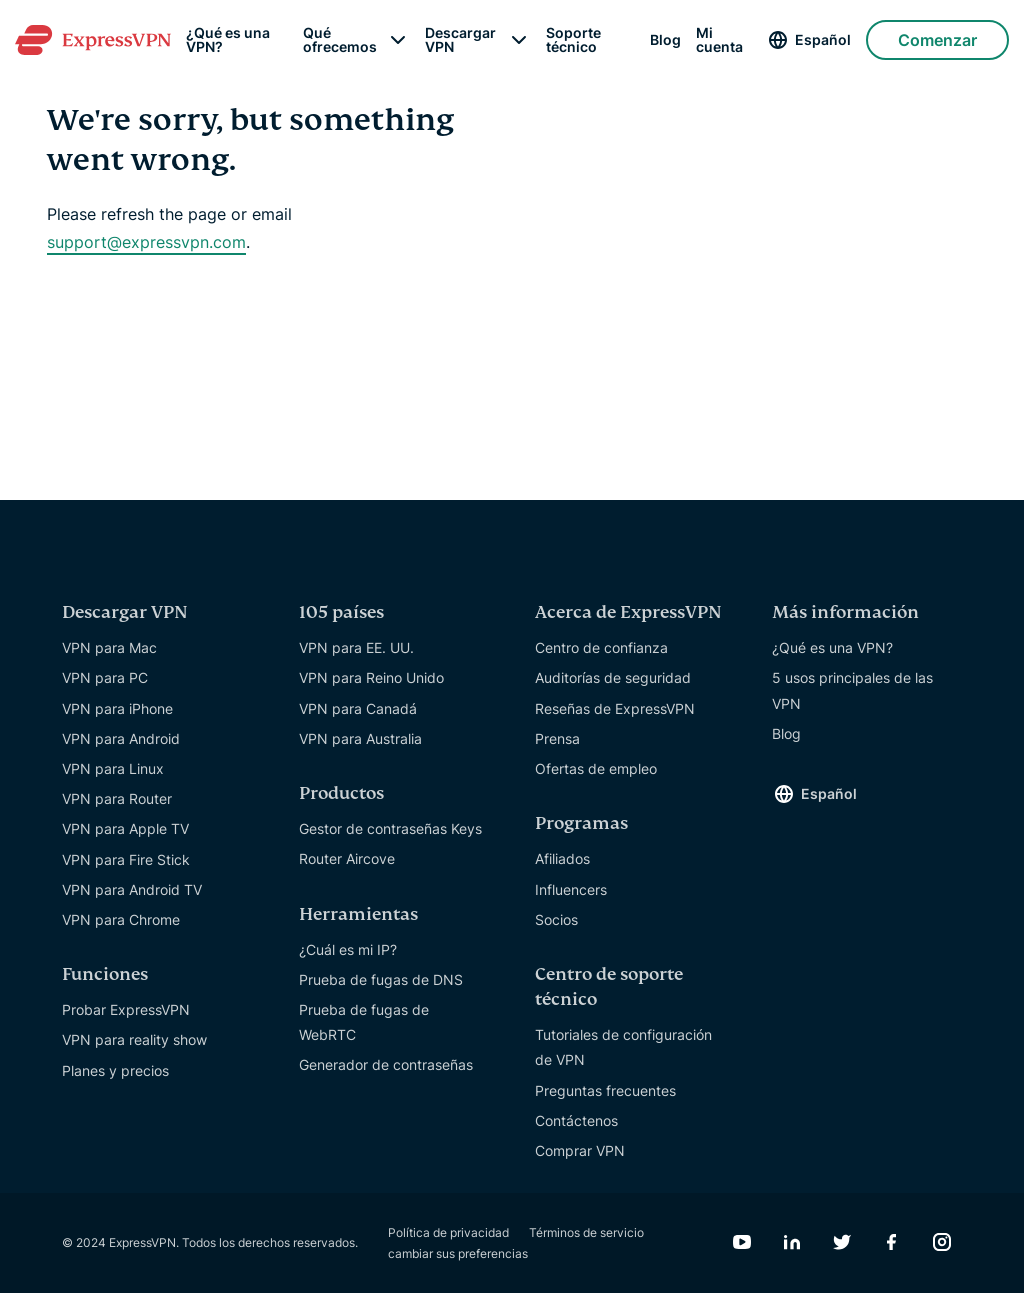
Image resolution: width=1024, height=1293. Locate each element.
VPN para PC (105, 677)
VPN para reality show (134, 1039)
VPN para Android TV (132, 889)
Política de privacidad (448, 1232)
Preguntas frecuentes (605, 1090)
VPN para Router (117, 798)
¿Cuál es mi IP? (348, 949)
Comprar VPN (580, 1150)
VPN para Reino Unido (371, 677)
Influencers (571, 889)
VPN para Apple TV (125, 828)
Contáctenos (576, 1120)
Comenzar (937, 40)
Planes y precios (115, 1070)
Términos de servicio (586, 1232)
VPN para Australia (360, 738)
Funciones (105, 974)
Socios (556, 919)
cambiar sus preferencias (458, 1253)
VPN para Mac (109, 647)
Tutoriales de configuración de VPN (623, 1047)
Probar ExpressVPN (126, 1009)
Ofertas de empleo (596, 768)
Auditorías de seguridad (613, 677)
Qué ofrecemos (340, 40)
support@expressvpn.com (146, 242)
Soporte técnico (573, 40)
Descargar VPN (460, 40)
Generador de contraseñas (386, 1064)
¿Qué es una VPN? (228, 40)
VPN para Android (121, 738)
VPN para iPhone (117, 708)
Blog (665, 40)
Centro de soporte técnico (609, 987)
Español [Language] (823, 39)
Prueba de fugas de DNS (381, 979)
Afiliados (562, 858)
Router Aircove (347, 858)
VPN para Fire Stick (126, 859)
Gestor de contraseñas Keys (390, 828)
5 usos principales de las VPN (852, 690)
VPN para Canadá (358, 708)
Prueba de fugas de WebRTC (364, 1022)
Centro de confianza (601, 647)
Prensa (557, 738)
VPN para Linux (113, 768)
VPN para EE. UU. (356, 647)
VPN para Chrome (121, 919)
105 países (341, 612)
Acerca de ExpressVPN (628, 612)
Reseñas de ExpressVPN (615, 708)
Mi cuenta (719, 40)
